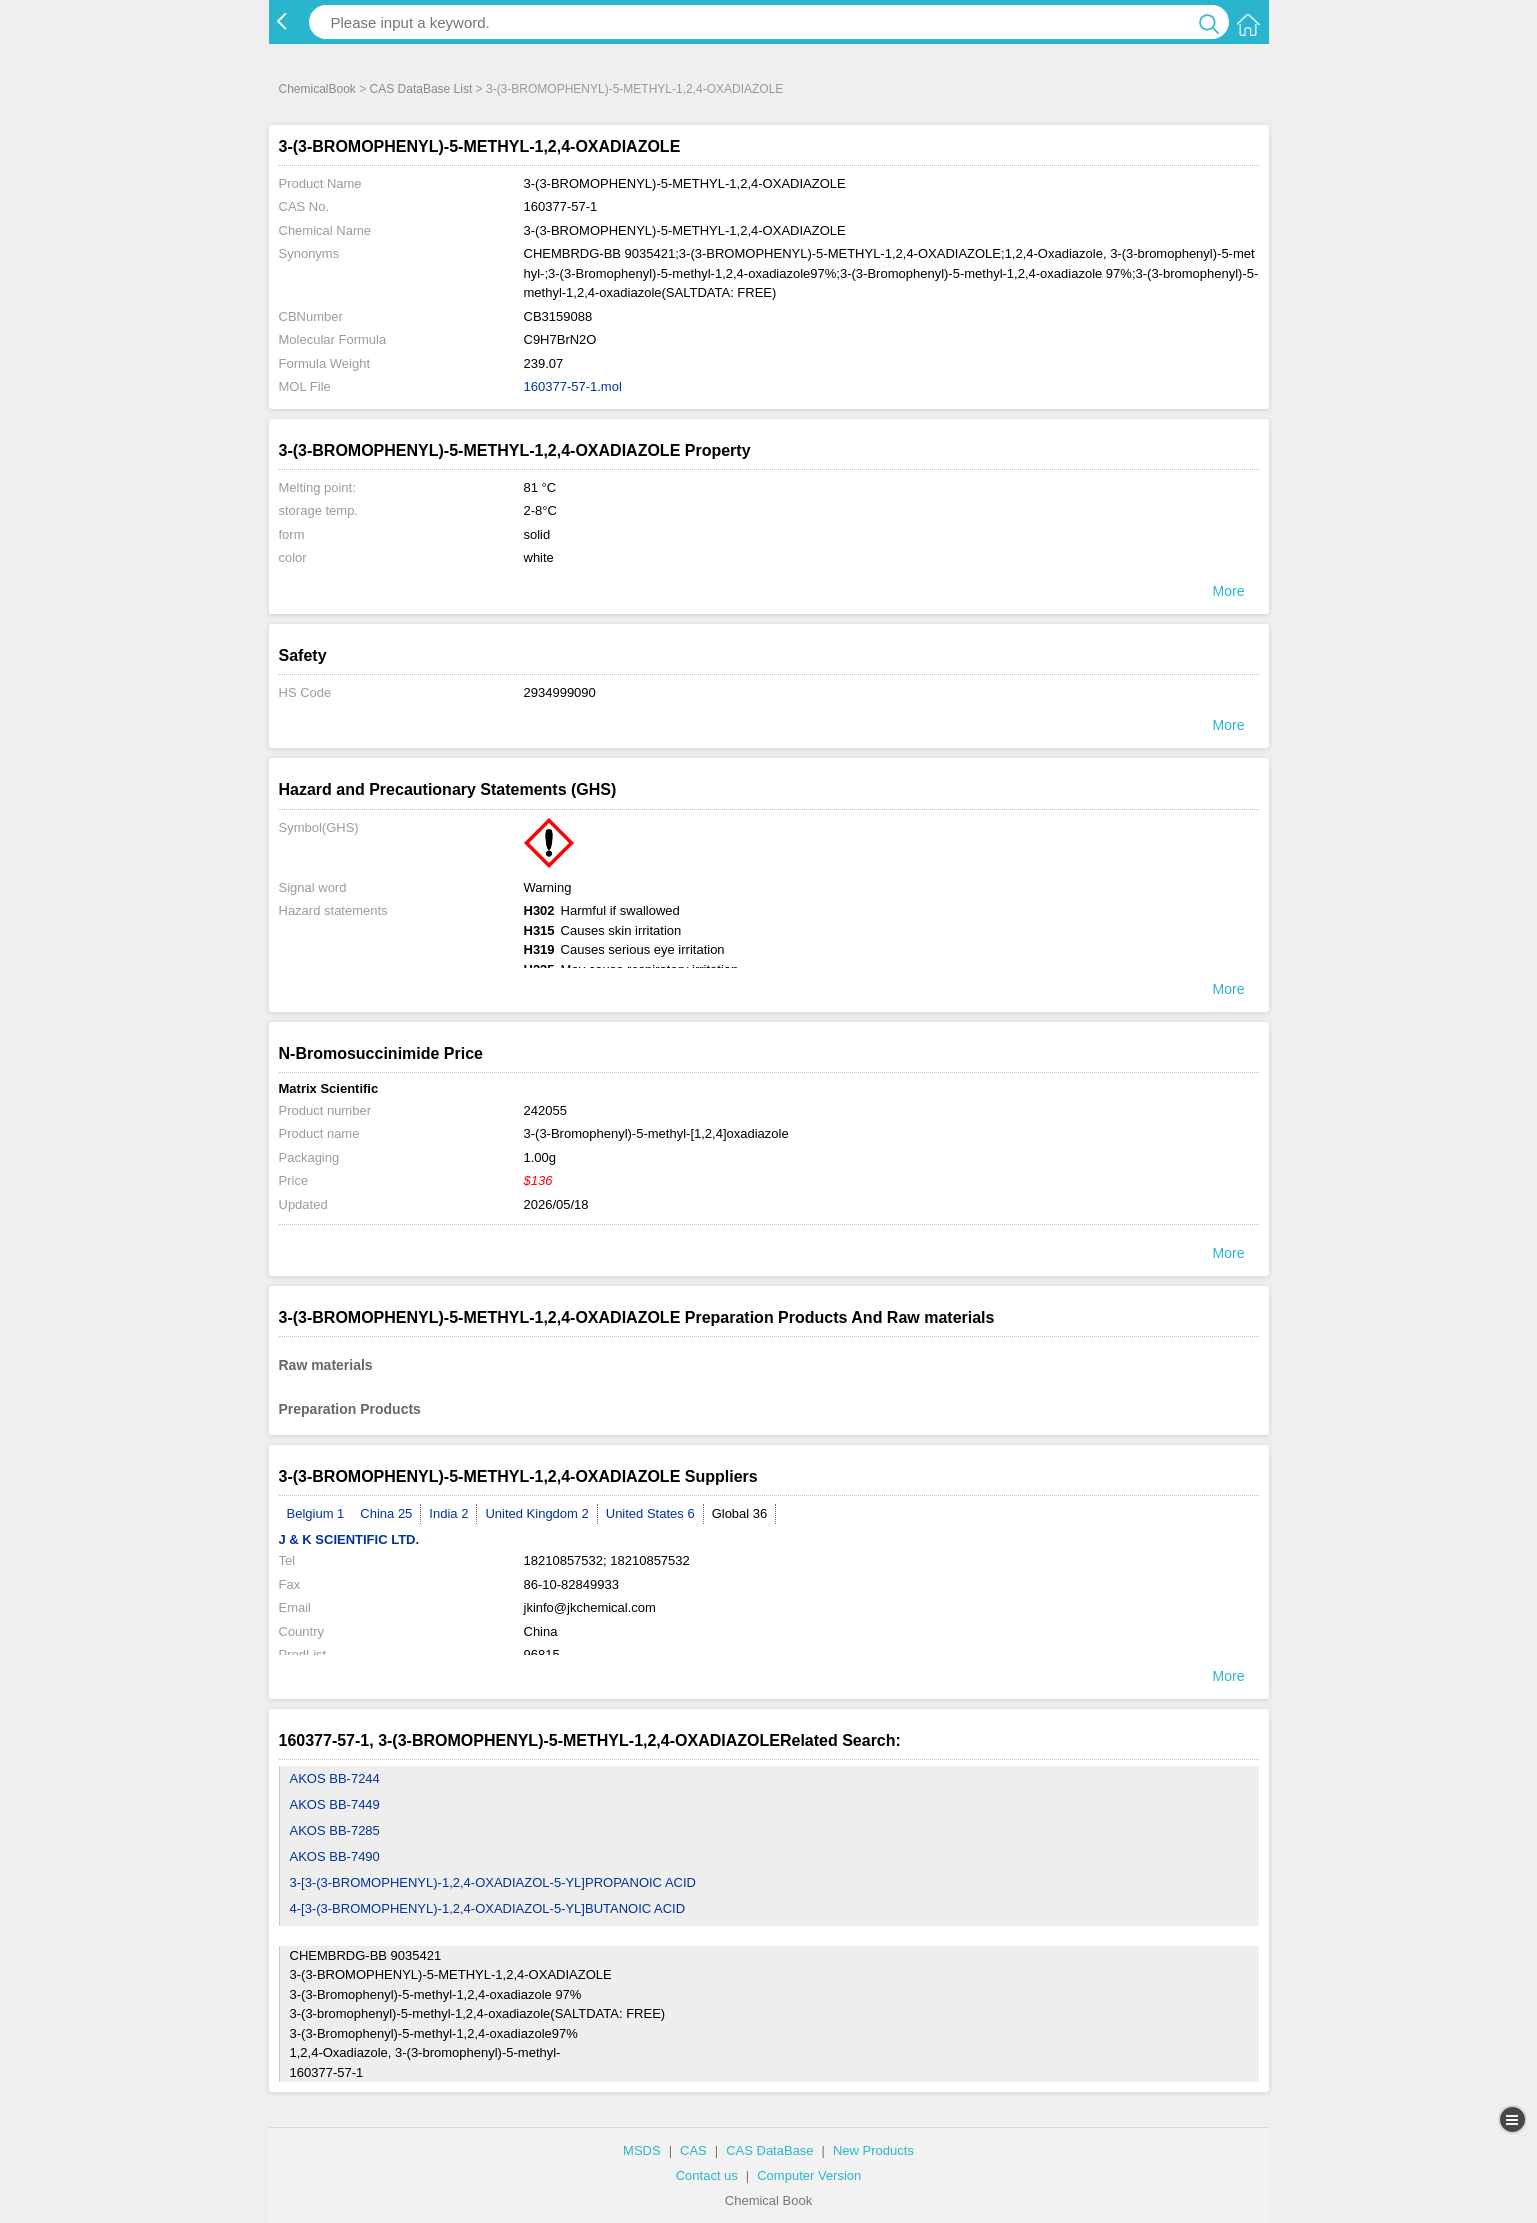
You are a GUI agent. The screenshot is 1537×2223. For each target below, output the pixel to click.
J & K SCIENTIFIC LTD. (349, 1539)
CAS (693, 2150)
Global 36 (740, 1513)
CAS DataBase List (421, 89)
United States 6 (650, 1513)
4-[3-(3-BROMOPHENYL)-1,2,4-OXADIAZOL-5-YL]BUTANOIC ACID (488, 1908)
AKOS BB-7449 (335, 1804)
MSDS (642, 2150)
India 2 (448, 1513)
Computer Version (809, 2175)
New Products (873, 2150)
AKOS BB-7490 (335, 1856)
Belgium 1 (316, 1513)
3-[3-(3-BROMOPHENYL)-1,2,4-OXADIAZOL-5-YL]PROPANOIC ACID (493, 1882)
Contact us (707, 2175)
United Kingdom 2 (536, 1513)
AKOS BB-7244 (335, 1778)
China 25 (386, 1513)
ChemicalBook (317, 89)
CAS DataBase (769, 2150)
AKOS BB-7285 (335, 1830)
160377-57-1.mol (573, 386)
